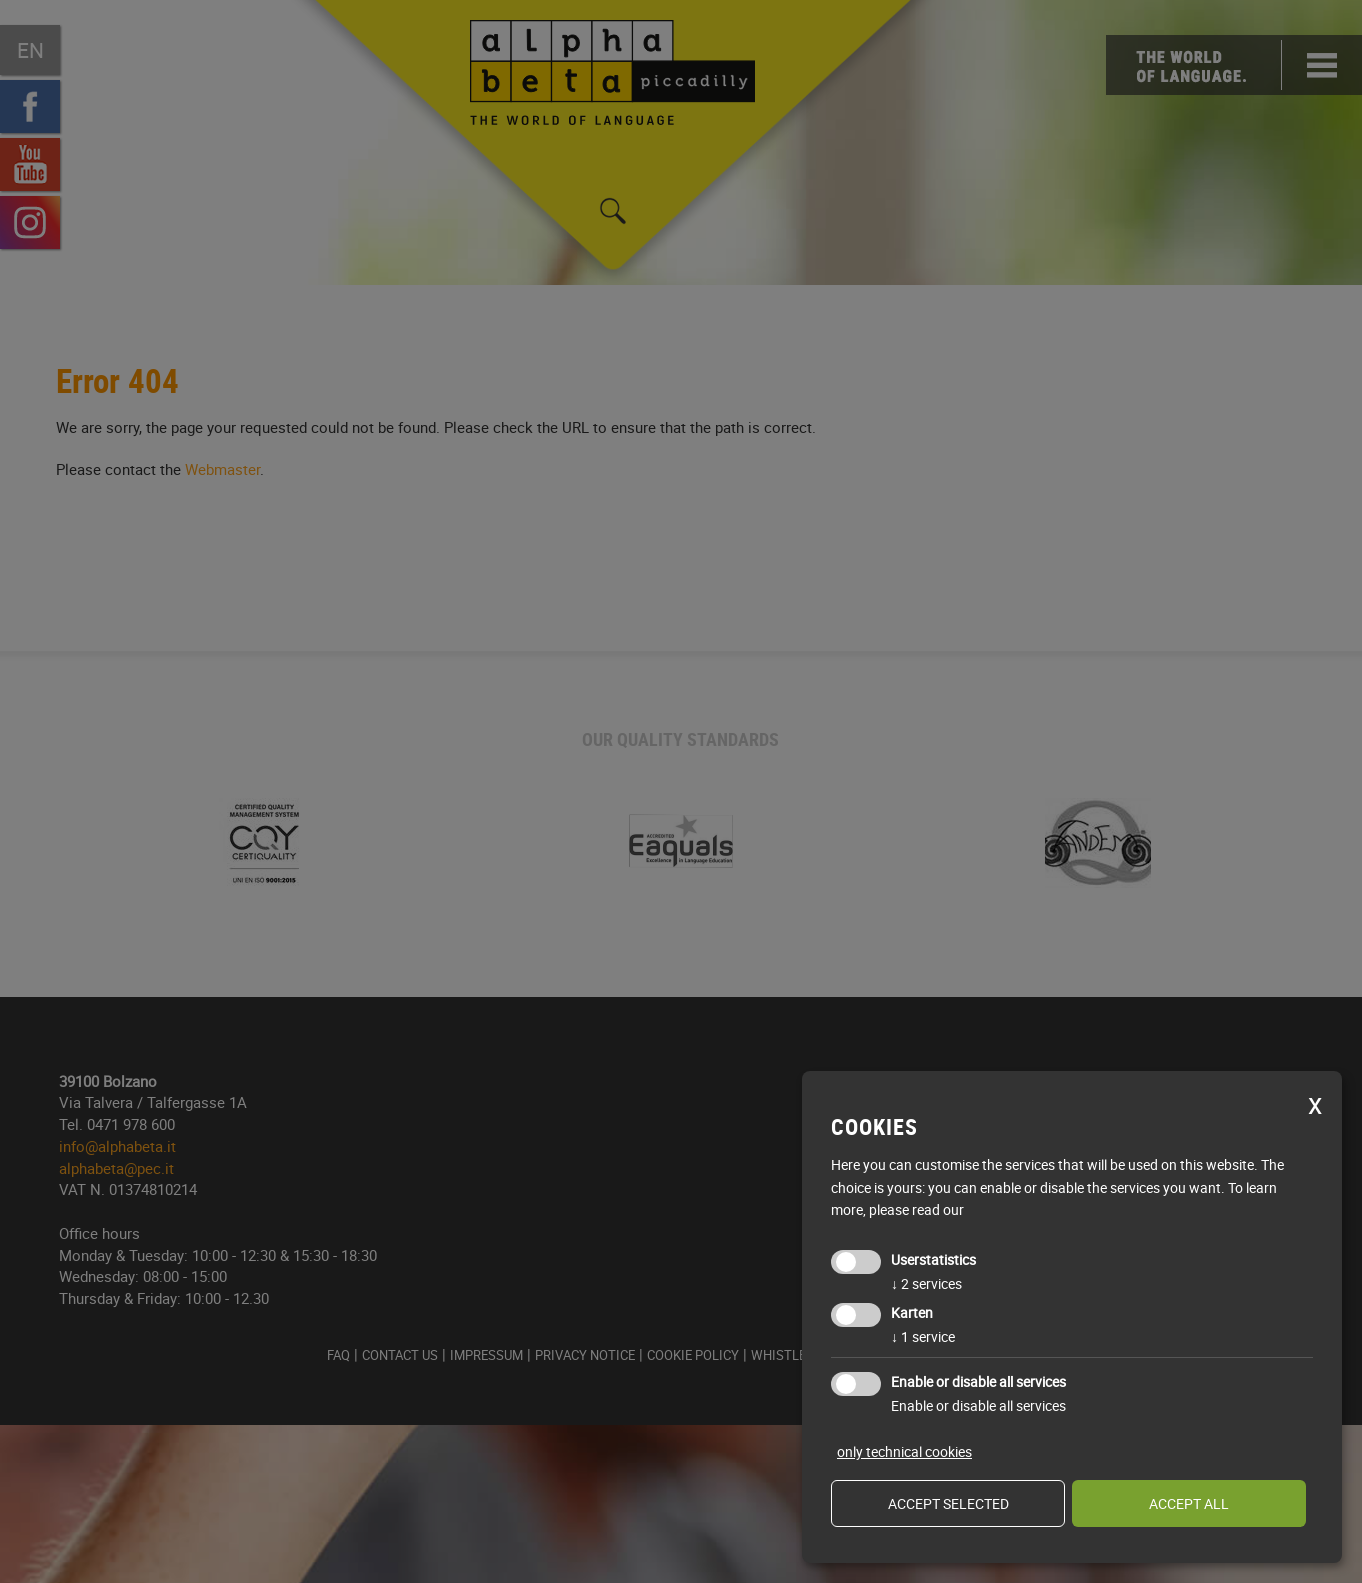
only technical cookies (904, 1451)
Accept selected (948, 1503)
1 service (923, 1336)
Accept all (1189, 1503)
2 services (926, 1283)
